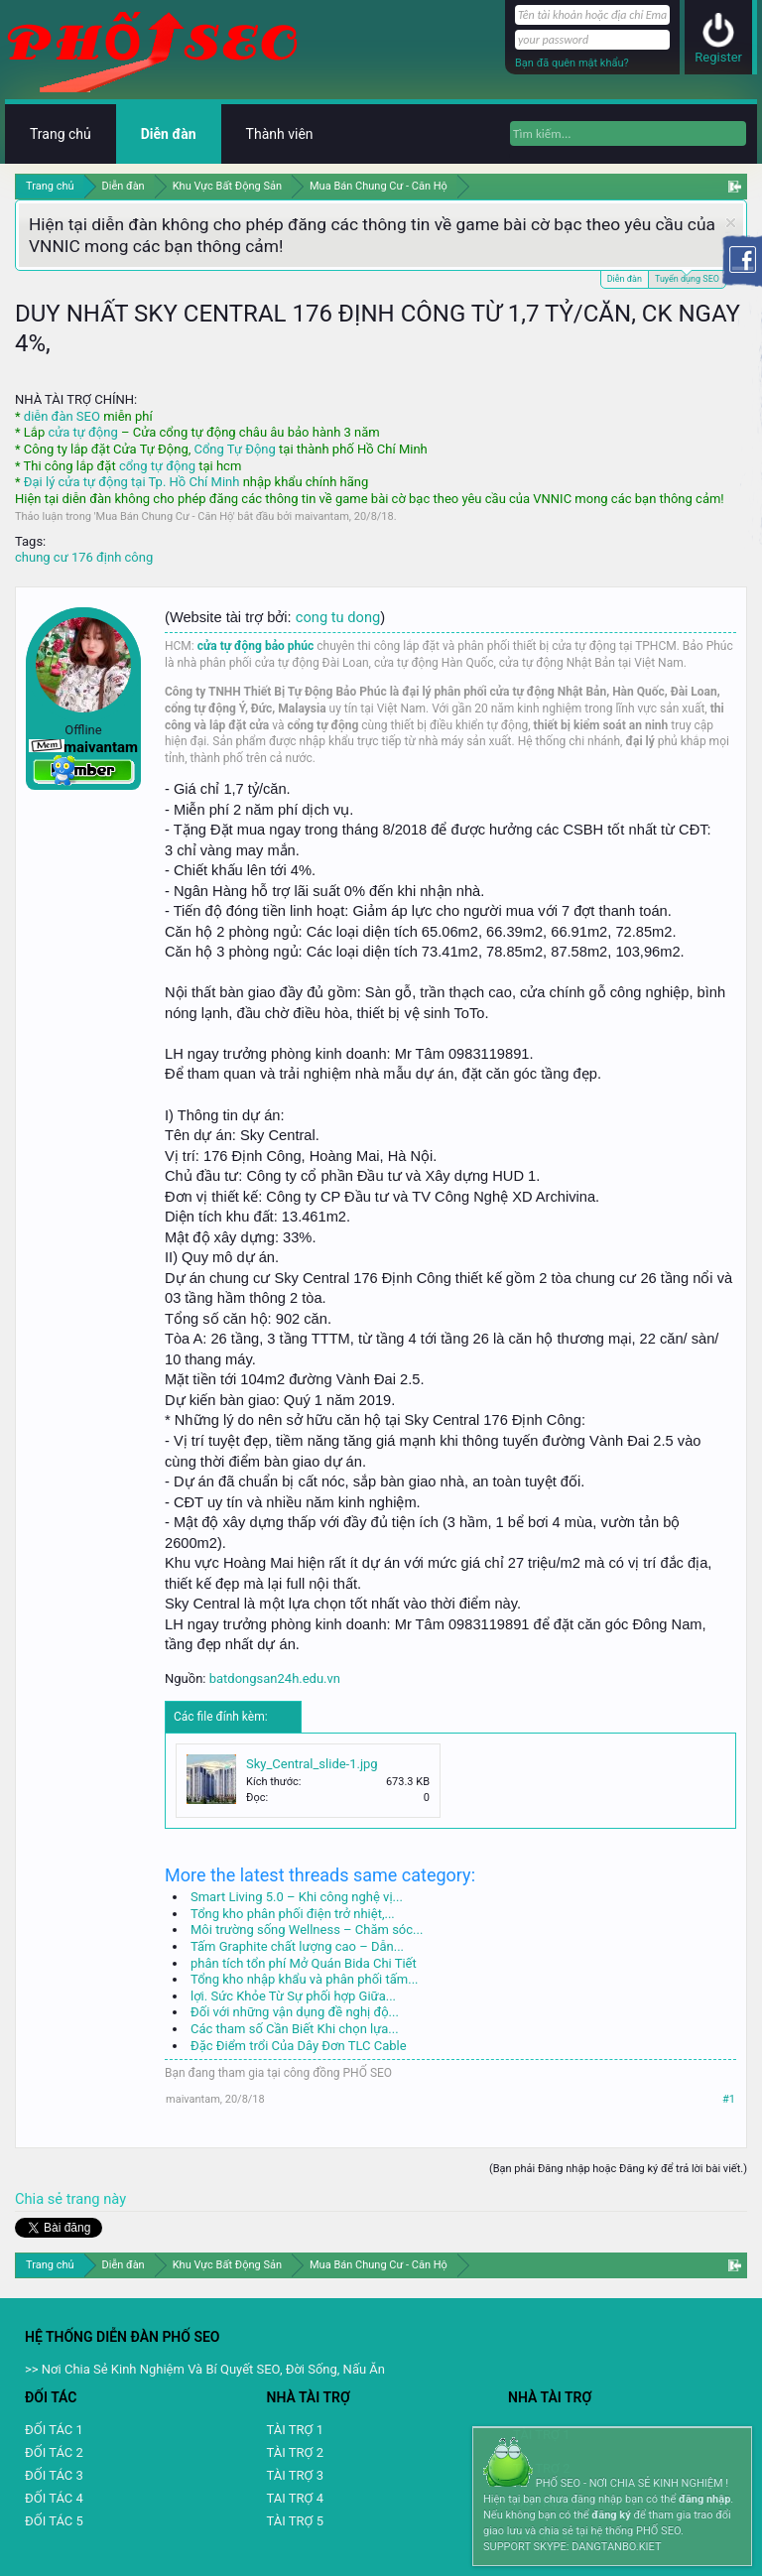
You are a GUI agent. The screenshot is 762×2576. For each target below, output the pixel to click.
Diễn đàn (624, 279)
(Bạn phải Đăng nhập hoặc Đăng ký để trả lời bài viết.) (618, 2168)
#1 (728, 2099)
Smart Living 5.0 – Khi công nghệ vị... (296, 1896)
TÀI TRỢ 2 (295, 2452)
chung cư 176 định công (84, 557)
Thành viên (280, 134)
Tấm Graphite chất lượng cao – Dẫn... (297, 1946)
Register (718, 57)
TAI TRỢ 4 (295, 2498)
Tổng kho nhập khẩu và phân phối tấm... (304, 1979)
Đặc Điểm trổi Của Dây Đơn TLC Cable (298, 2045)
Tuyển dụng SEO (687, 277)
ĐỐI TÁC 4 (54, 2498)
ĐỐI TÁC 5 (54, 2520)
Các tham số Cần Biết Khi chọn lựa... (294, 2028)
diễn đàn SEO (62, 416)
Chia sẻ (40, 2199)
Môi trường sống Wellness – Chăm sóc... (306, 1929)
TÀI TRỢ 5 (295, 2520)
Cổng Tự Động (234, 449)
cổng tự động (157, 465)
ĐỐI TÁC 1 (54, 2429)
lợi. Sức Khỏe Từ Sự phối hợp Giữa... (293, 1996)
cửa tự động (82, 432)
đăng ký (610, 2515)
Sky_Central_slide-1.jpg (312, 1763)
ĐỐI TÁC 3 (54, 2475)
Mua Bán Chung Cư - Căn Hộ (164, 516)
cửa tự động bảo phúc (256, 646)
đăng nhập (704, 2499)
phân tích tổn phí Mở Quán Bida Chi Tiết (303, 1963)
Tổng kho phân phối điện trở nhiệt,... (292, 1913)
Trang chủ (60, 134)
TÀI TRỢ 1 (295, 2429)
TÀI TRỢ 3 (295, 2475)
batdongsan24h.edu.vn (274, 1678)
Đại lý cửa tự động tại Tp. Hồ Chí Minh (132, 481)
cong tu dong (338, 617)
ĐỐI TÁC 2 (54, 2452)
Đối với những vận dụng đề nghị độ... (294, 2011)
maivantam (322, 516)
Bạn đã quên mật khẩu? (572, 63)
